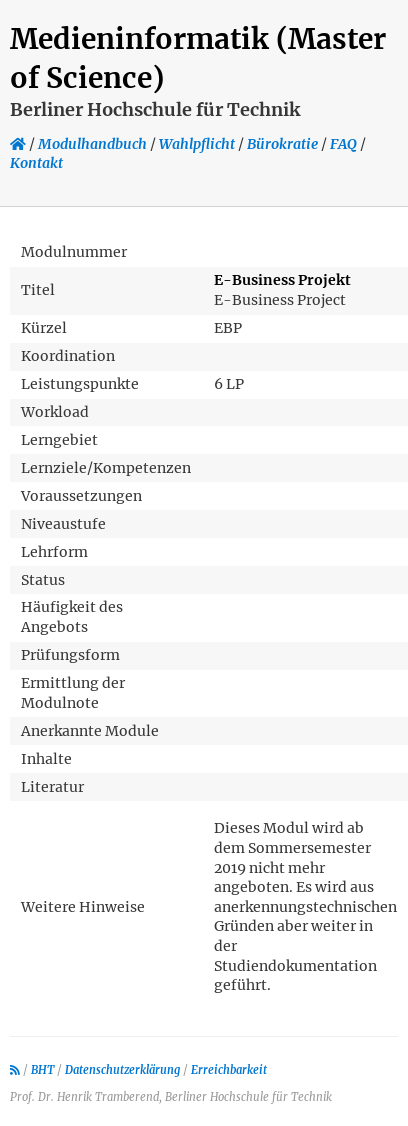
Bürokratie (282, 144)
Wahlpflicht (197, 144)
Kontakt (36, 163)
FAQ (343, 144)
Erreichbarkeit (229, 1070)
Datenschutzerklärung (122, 1070)
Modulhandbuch (92, 144)
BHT (42, 1070)
